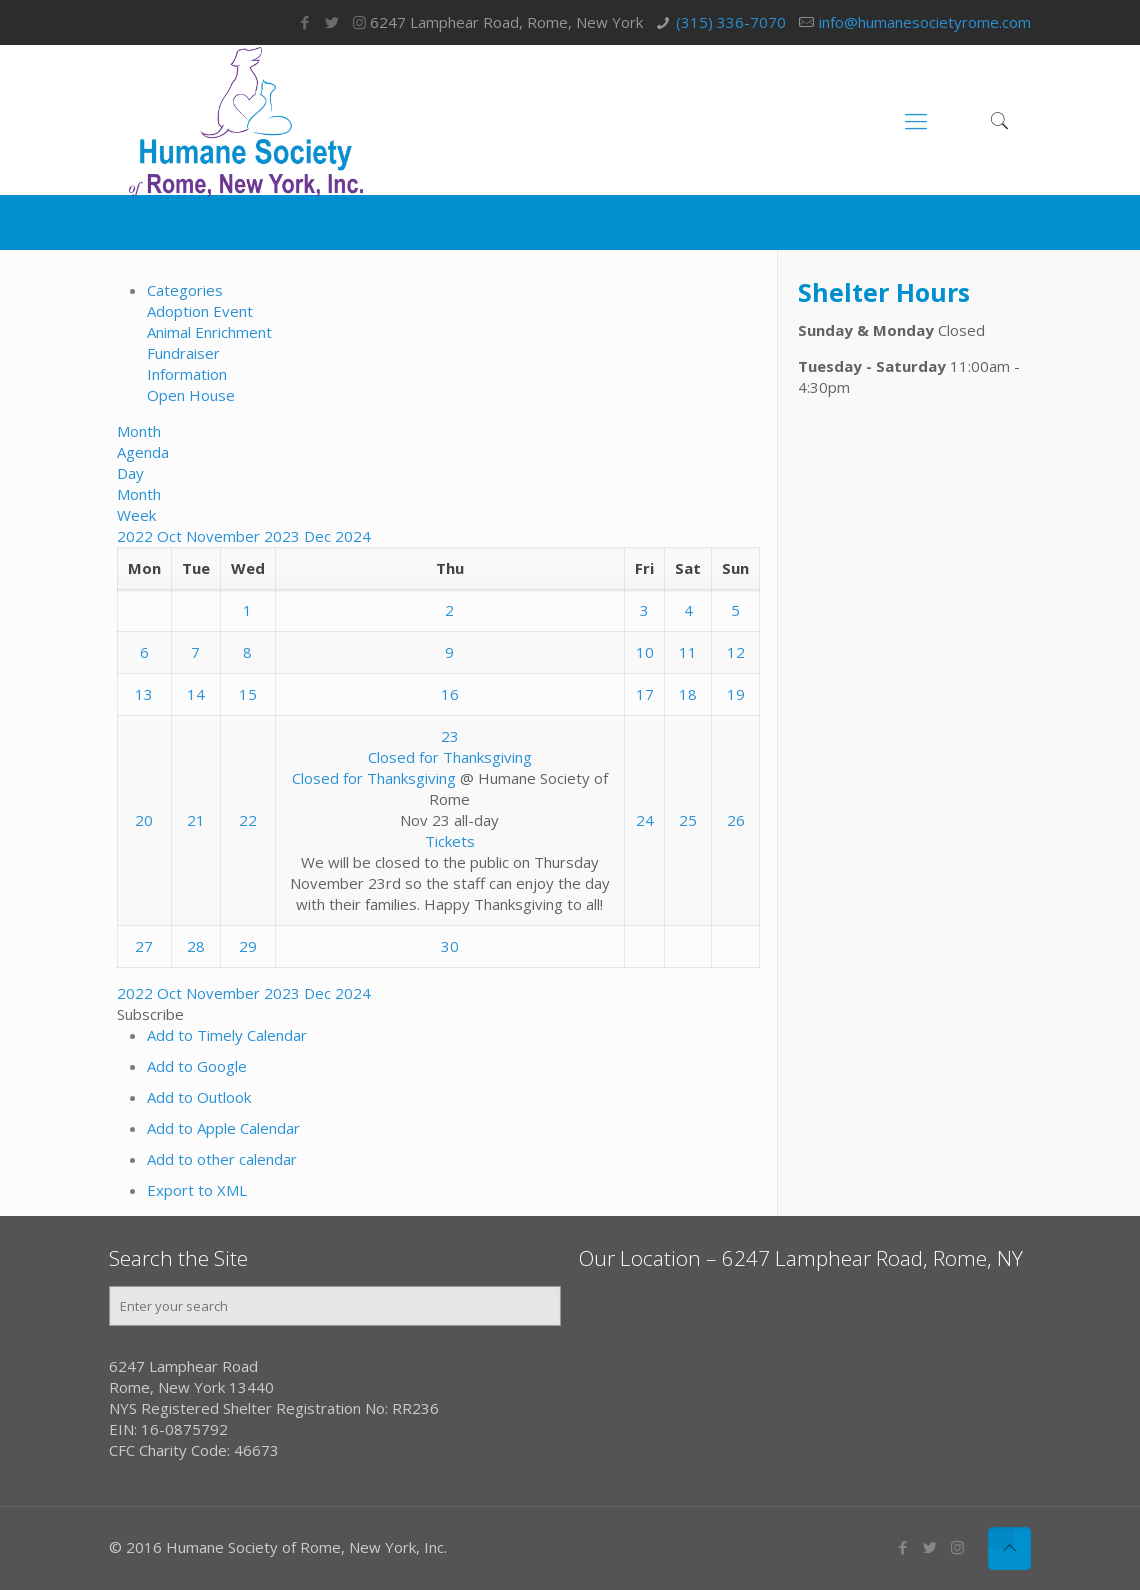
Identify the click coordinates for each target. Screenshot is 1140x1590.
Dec (319, 536)
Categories (185, 290)
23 (450, 736)
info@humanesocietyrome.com (925, 22)
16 (450, 694)
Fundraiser (183, 353)
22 (248, 820)
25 (688, 820)
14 (196, 694)
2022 (137, 536)
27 (144, 946)
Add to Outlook (199, 1097)
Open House (191, 395)
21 (196, 820)
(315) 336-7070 (731, 22)
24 (645, 820)
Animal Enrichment (209, 332)
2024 (353, 536)
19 (736, 694)
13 (144, 694)
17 (645, 694)
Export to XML (197, 1190)
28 (196, 946)
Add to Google (197, 1066)
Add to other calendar (222, 1159)
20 (144, 820)
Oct (171, 536)
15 (248, 694)
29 (248, 946)
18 (688, 694)
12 (736, 652)
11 (688, 652)
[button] (150, 1014)
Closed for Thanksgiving (374, 778)
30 (450, 946)
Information (187, 374)
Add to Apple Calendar (223, 1128)
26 (736, 820)
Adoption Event (200, 311)
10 (645, 652)
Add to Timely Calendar (227, 1035)
